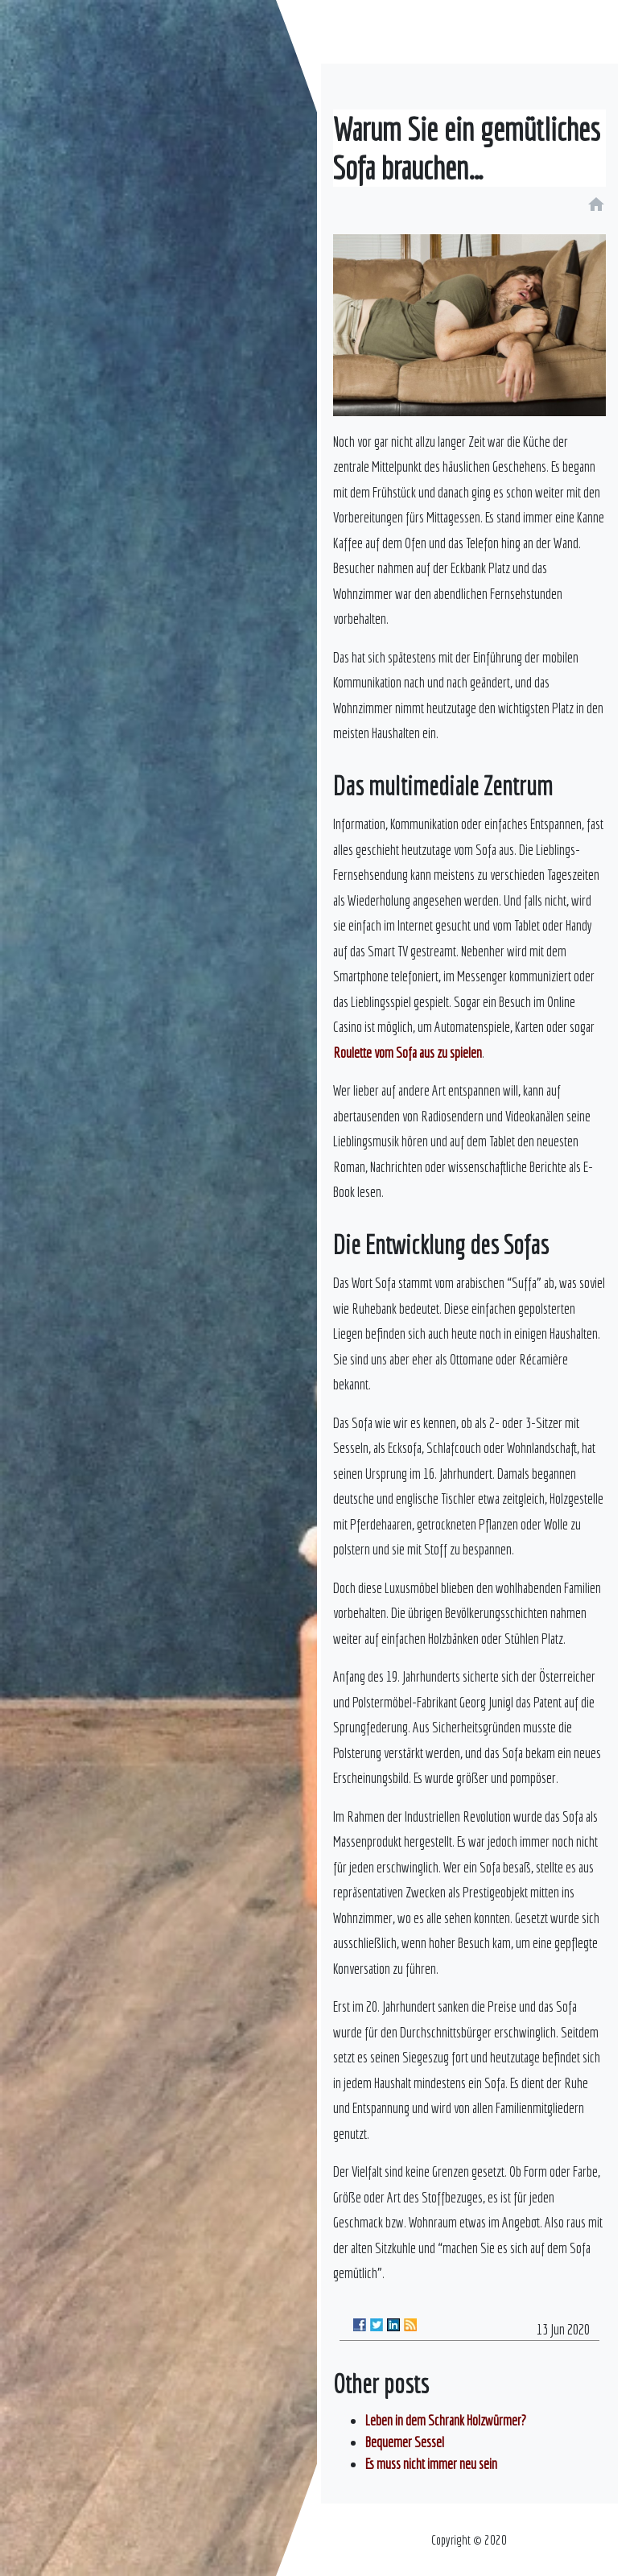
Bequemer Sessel (404, 2442)
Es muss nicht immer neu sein (431, 2463)
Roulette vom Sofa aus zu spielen (407, 1052)
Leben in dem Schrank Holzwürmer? (445, 2420)
